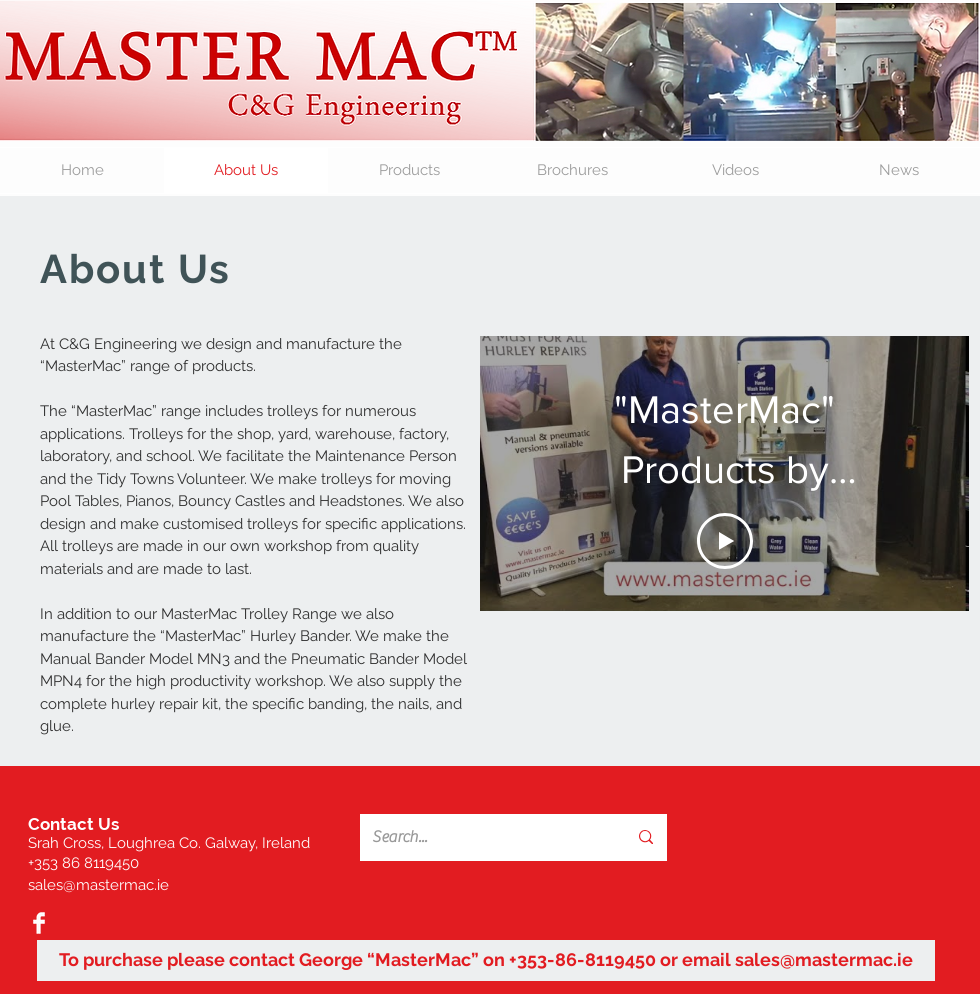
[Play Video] (725, 541)
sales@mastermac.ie (98, 885)
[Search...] (477, 837)
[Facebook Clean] (39, 923)
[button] (409, 170)
